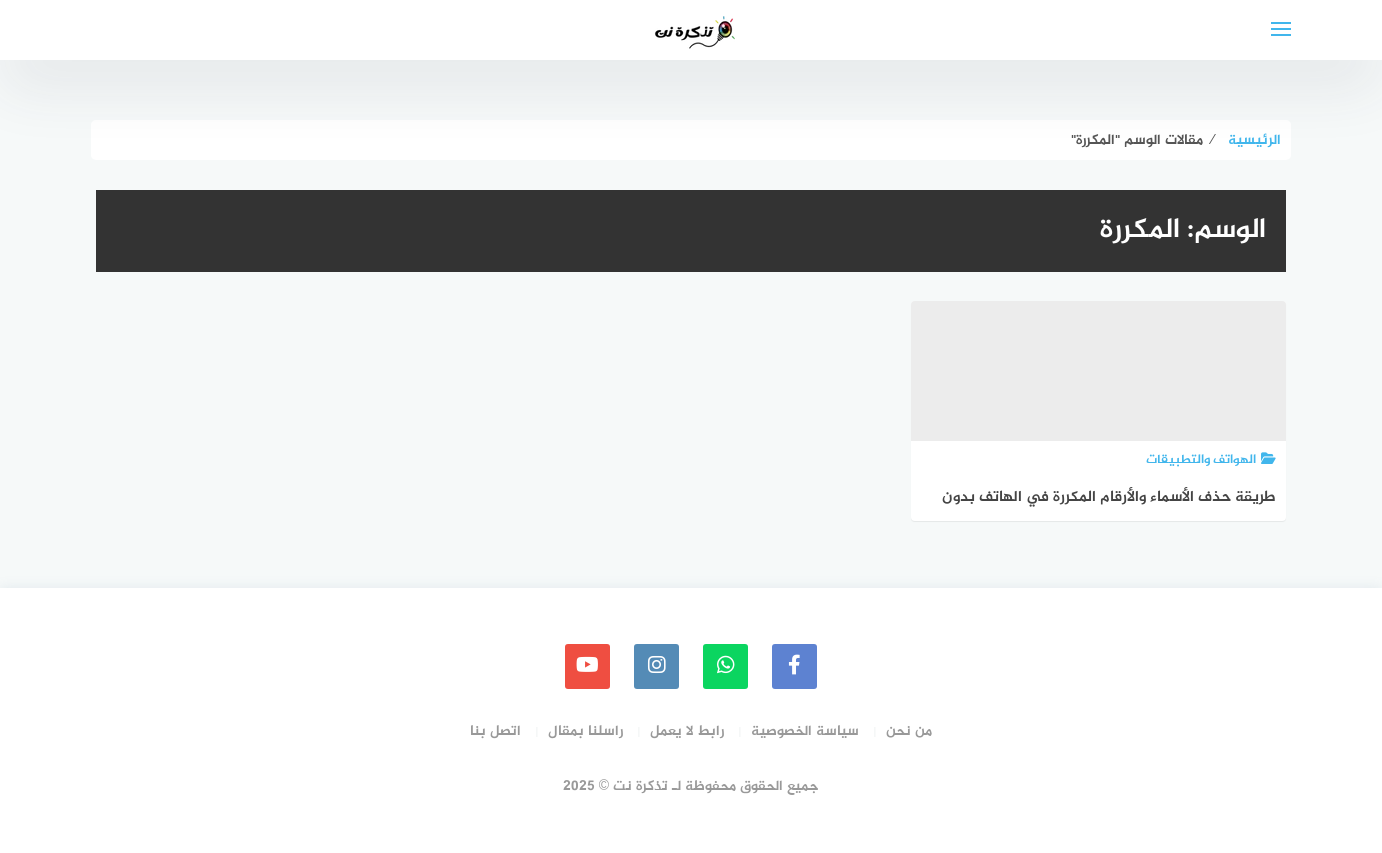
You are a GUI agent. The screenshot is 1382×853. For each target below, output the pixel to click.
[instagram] (656, 666)
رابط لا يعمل (687, 731)
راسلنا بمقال (585, 731)
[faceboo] (794, 666)
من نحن (909, 731)
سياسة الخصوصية (805, 731)
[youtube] (587, 666)
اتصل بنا (495, 731)
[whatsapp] (725, 666)
